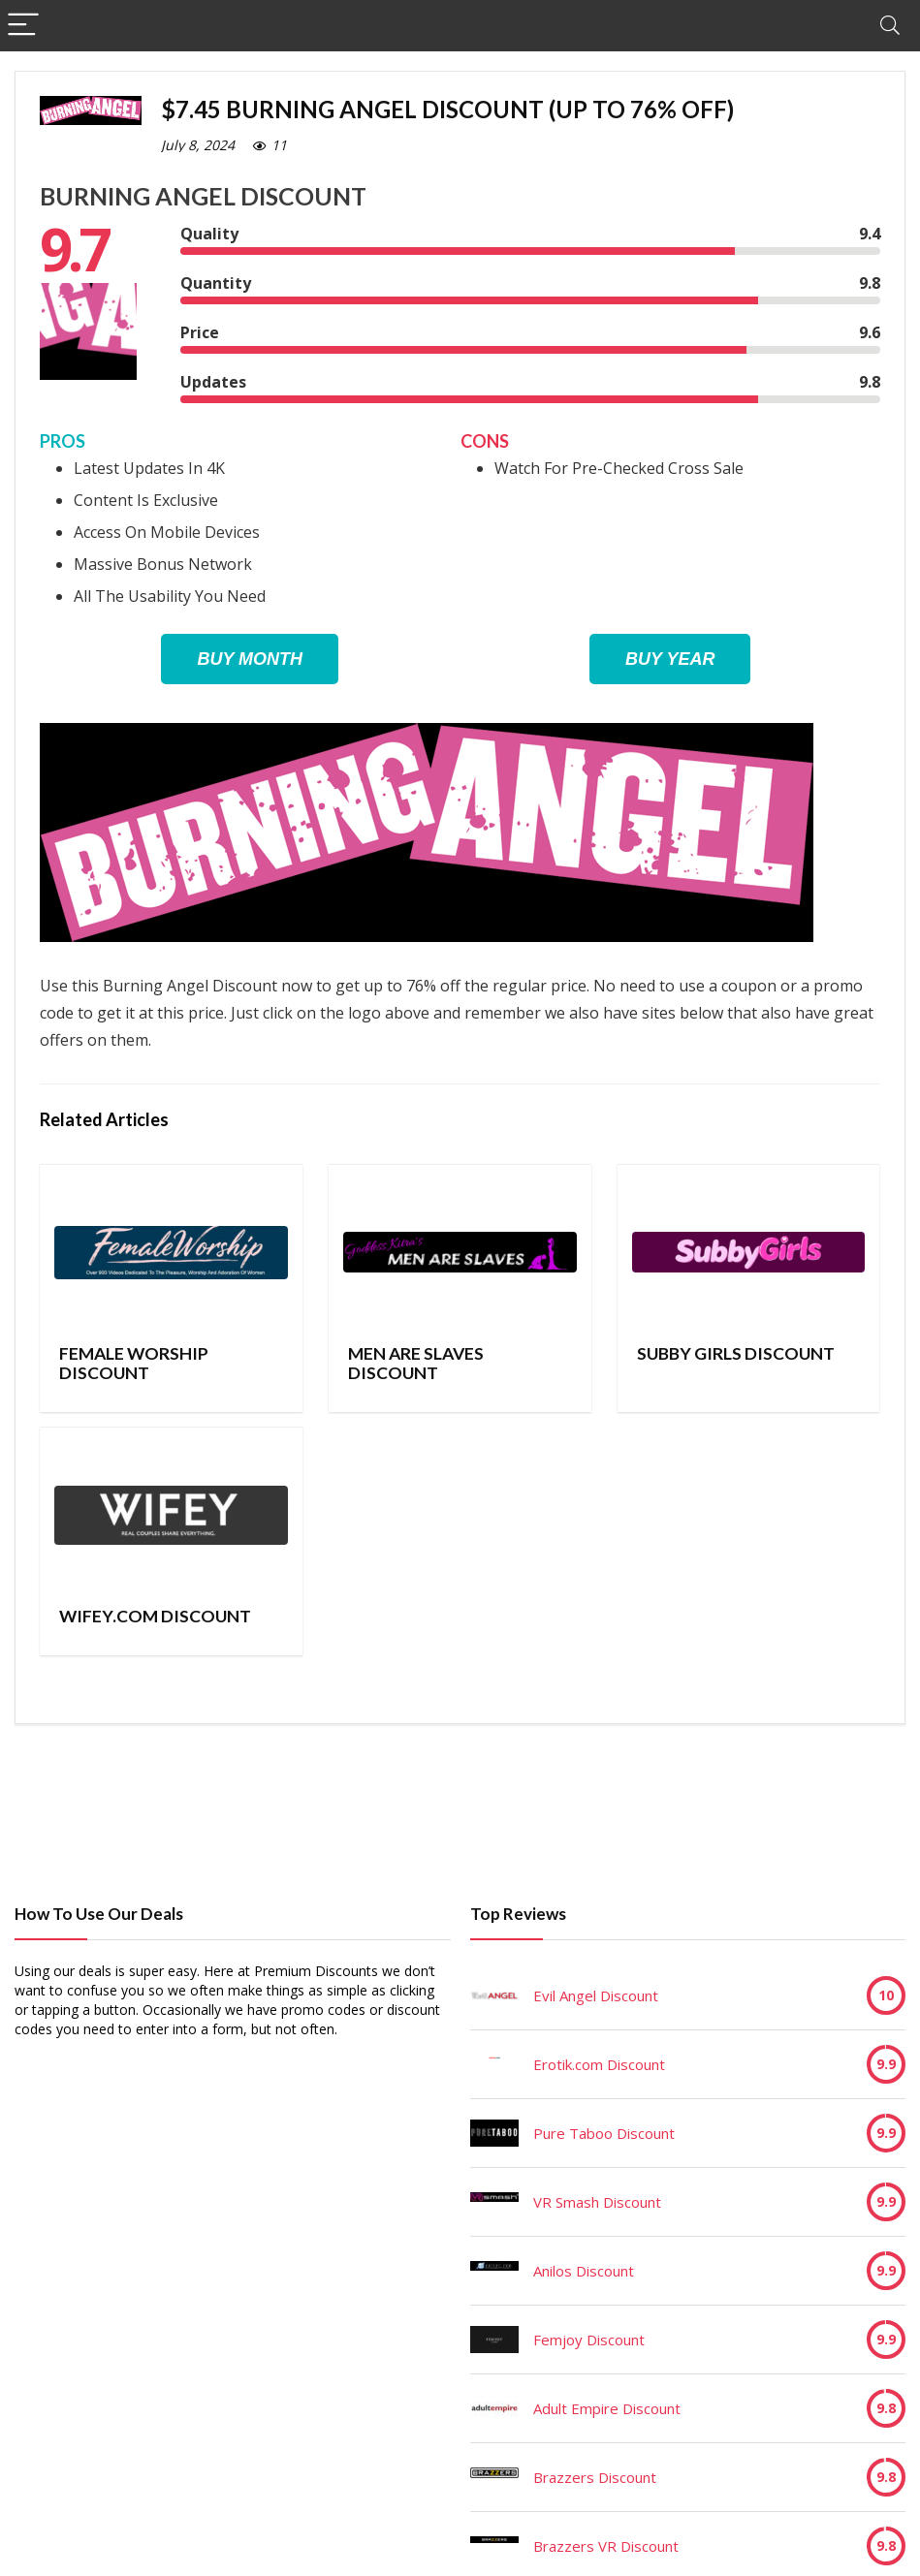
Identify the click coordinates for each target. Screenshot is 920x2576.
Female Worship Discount (133, 1363)
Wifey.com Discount (155, 1616)
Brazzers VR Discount (606, 2546)
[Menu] (23, 25)
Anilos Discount (583, 2270)
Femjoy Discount (589, 2339)
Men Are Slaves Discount (416, 1363)
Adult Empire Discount (607, 2408)
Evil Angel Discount (595, 1995)
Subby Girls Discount (736, 1353)
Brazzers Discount (594, 2477)
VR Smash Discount (597, 2202)
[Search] (890, 25)
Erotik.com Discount (599, 2064)
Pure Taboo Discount (604, 2133)
